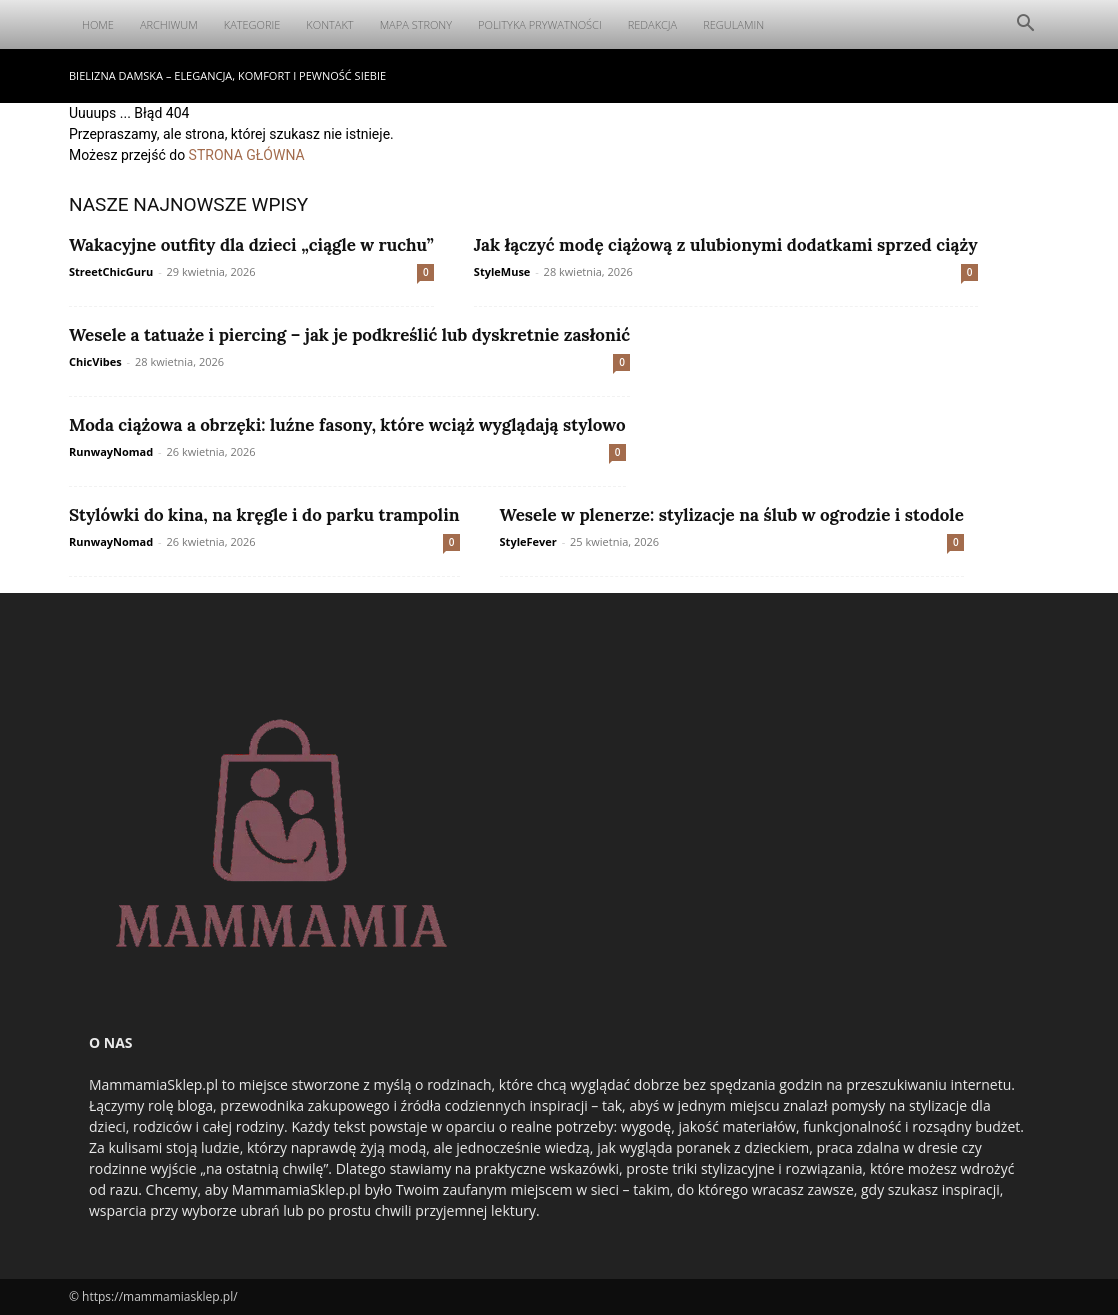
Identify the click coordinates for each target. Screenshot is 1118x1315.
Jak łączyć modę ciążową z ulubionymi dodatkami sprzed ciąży (726, 245)
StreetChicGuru (111, 271)
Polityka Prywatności (540, 24)
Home (98, 24)
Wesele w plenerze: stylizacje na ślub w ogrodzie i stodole (732, 515)
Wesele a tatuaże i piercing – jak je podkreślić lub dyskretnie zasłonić (349, 335)
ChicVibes (95, 361)
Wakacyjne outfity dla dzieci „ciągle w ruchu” (251, 245)
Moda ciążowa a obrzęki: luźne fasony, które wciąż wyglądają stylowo (347, 425)
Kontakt (329, 24)
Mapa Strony (416, 24)
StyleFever (528, 541)
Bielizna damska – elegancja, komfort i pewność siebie (227, 75)
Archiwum (169, 24)
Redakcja (653, 24)
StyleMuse (502, 271)
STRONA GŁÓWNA (247, 155)
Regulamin (733, 24)
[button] (1025, 25)
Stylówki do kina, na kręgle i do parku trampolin (264, 515)
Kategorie (252, 24)
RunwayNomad (111, 451)
